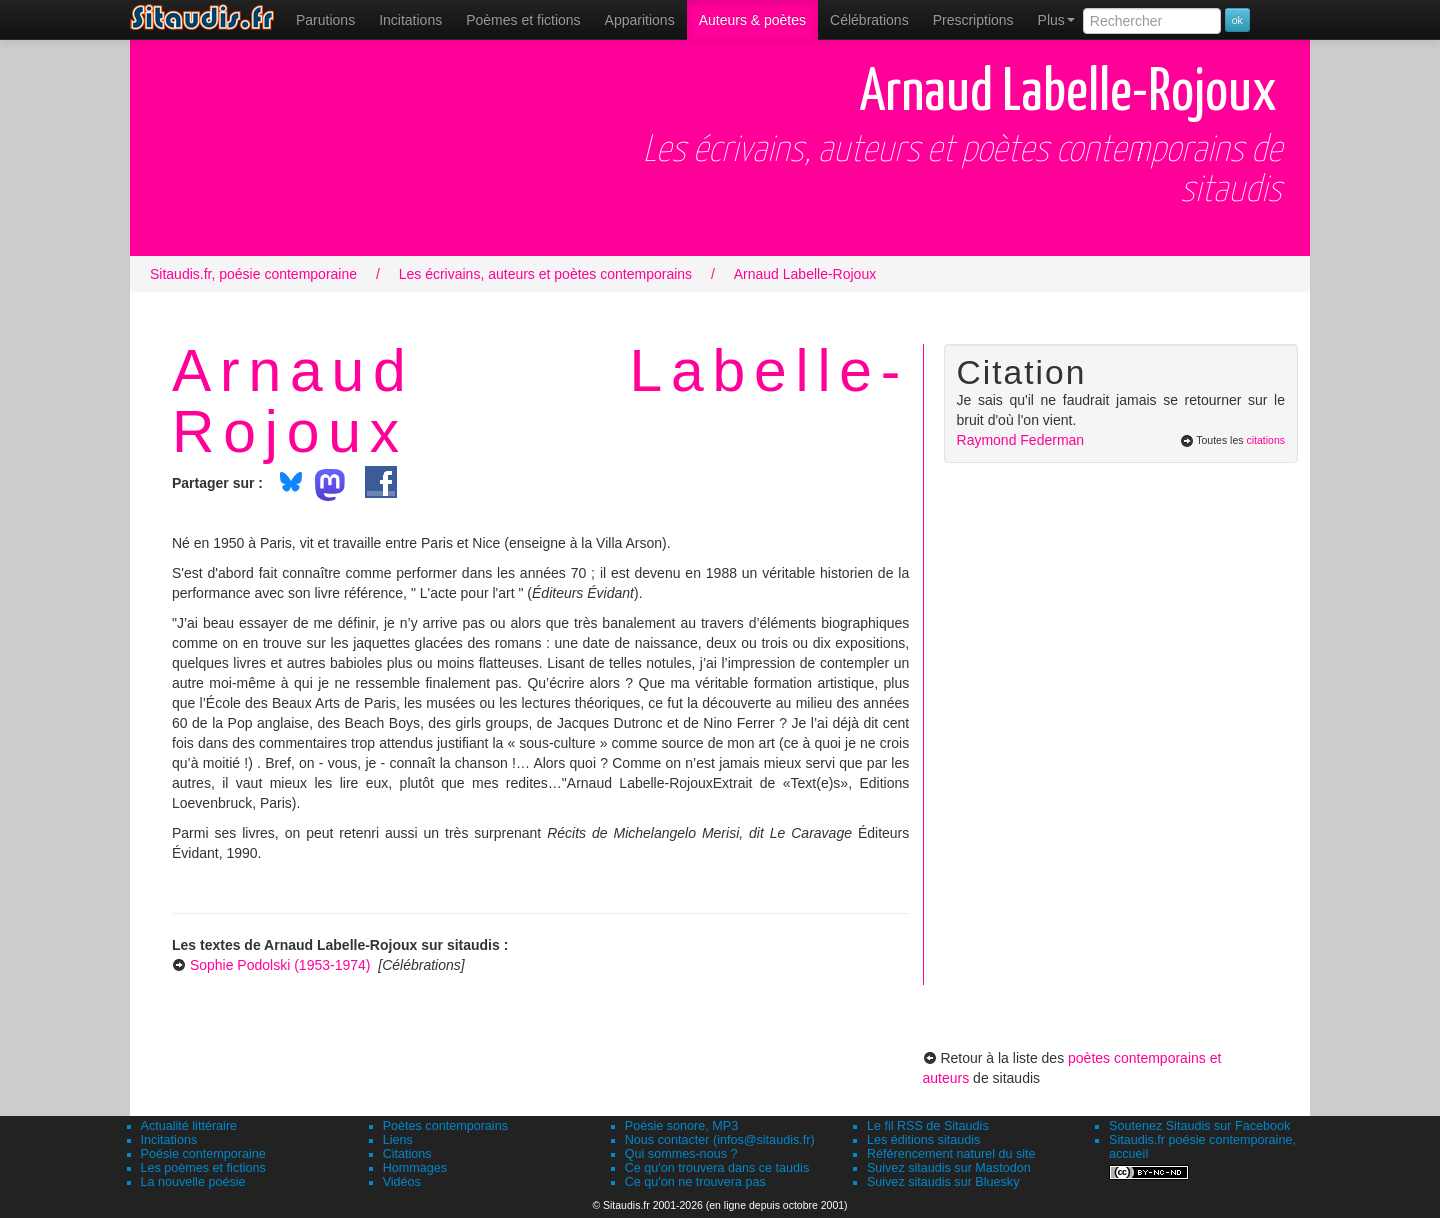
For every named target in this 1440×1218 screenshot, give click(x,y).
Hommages (415, 1168)
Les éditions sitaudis (923, 1140)
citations (1265, 440)
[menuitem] (325, 20)
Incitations (169, 1140)
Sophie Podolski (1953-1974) (280, 965)
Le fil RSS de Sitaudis (928, 1126)
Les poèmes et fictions (203, 1168)
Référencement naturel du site (951, 1154)
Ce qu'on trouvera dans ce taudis (717, 1168)
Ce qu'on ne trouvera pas (695, 1182)
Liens (398, 1140)
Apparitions (640, 20)
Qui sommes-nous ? (681, 1154)
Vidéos (402, 1182)
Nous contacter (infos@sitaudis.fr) (720, 1140)
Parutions (325, 20)
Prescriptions (973, 20)
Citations (407, 1154)
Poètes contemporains (445, 1126)
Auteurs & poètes (752, 20)
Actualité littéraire (189, 1126)
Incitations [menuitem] (410, 20)
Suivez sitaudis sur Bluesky (943, 1182)
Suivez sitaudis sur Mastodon (949, 1168)
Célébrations (869, 20)
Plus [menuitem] (1056, 20)
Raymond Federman (1021, 440)
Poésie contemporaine (203, 1154)
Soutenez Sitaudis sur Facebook (1199, 1126)
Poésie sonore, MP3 (681, 1126)
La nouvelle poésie (193, 1182)
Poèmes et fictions (523, 20)
